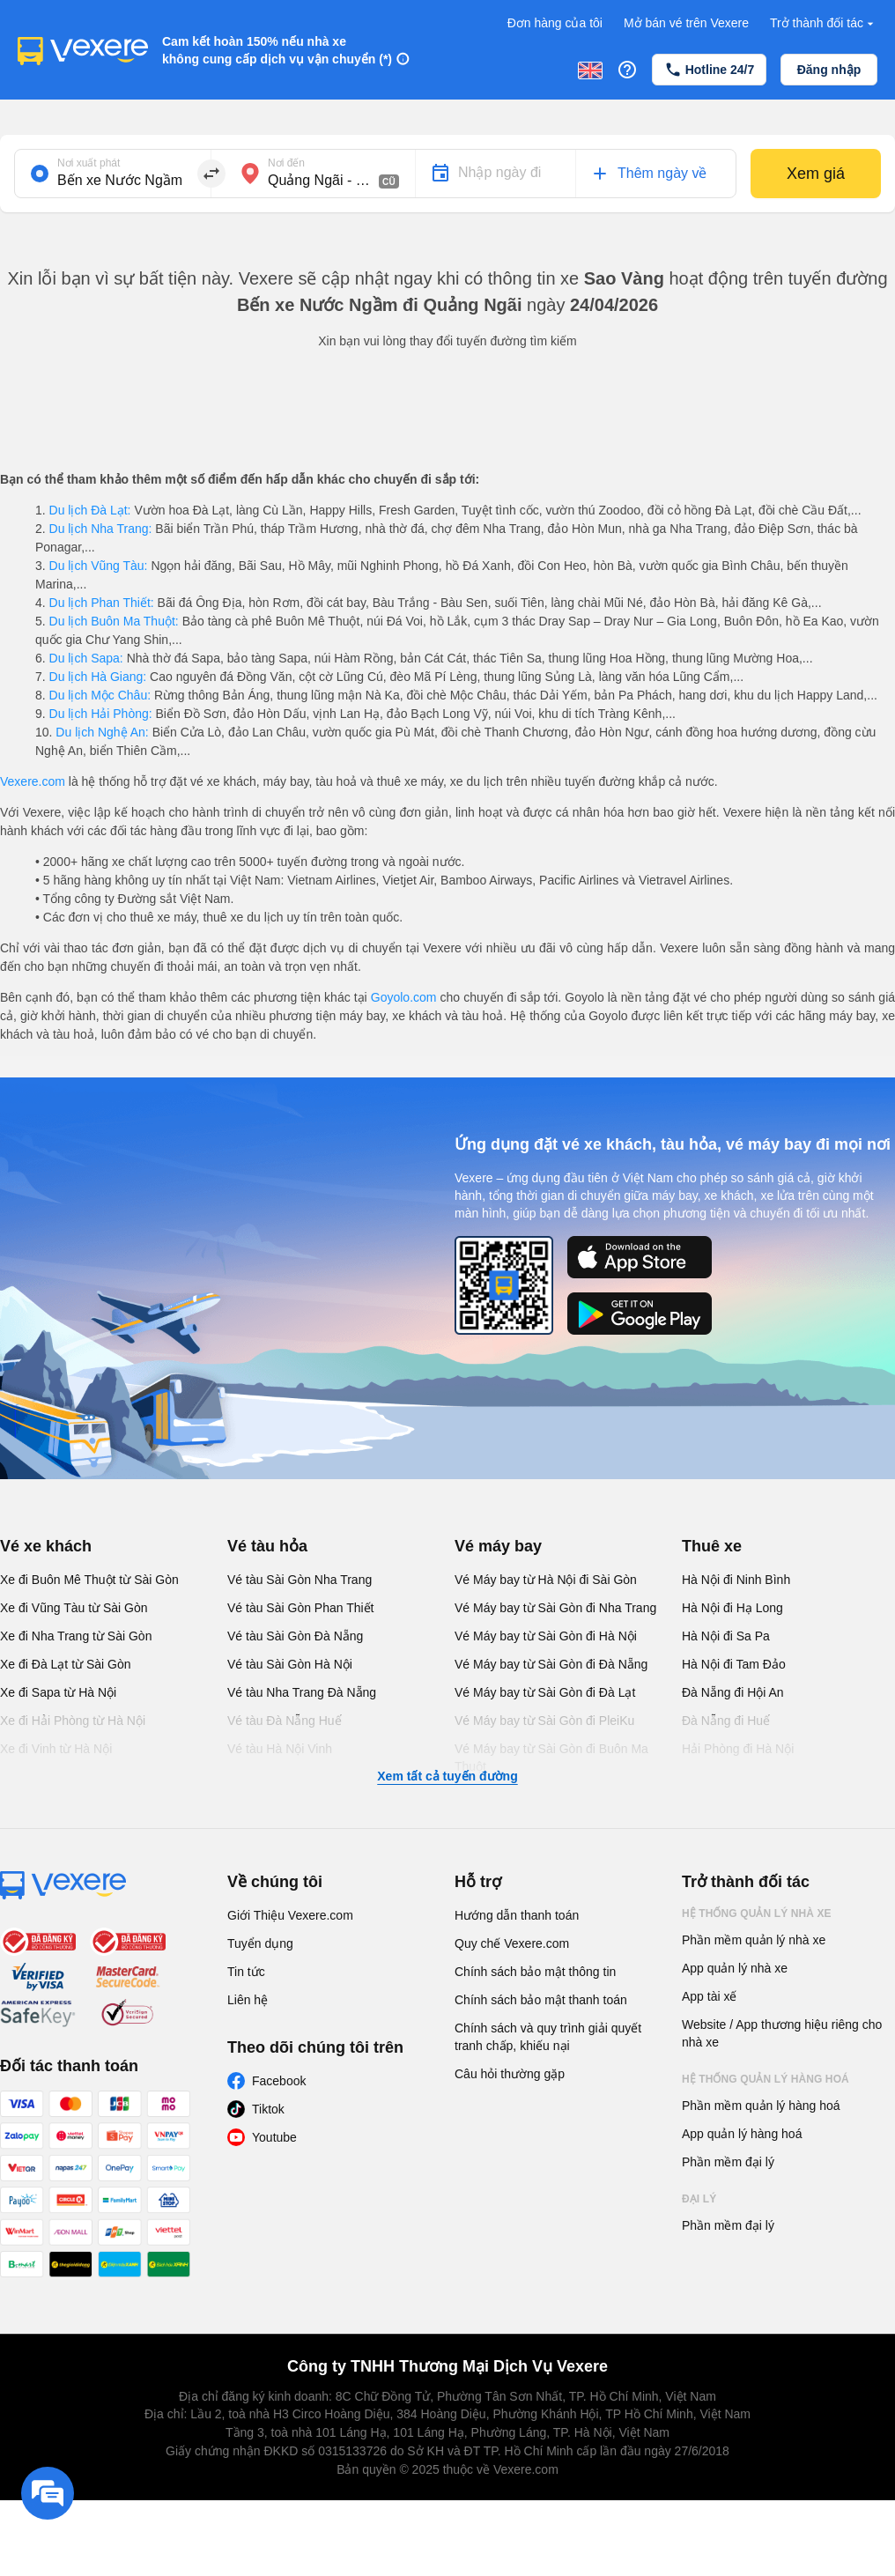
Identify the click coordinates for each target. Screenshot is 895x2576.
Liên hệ (247, 2000)
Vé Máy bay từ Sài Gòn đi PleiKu (544, 1721)
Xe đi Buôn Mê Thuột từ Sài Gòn (89, 1580)
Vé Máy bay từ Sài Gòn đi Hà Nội (546, 1636)
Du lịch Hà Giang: (98, 677)
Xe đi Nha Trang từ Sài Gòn (76, 1636)
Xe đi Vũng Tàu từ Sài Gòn (74, 1608)
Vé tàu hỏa (267, 1546)
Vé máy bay (498, 1546)
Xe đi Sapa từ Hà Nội (58, 1692)
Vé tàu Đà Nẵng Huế (284, 1721)
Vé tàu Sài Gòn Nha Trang (299, 1580)
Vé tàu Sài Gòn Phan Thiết (300, 1608)
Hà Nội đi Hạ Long (732, 1608)
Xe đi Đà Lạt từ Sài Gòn (65, 1664)
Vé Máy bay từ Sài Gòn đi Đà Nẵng (551, 1664)
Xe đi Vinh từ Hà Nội (56, 1749)
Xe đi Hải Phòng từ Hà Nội (72, 1721)
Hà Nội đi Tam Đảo (734, 1664)
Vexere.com (32, 781)
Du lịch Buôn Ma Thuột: (114, 621)
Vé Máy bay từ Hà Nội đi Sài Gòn (546, 1580)
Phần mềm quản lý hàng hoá (761, 2106)
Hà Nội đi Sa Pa (726, 1636)
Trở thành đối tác (823, 23)
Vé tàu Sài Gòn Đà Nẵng (295, 1636)
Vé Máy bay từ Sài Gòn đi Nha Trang (555, 1608)
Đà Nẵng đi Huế (726, 1721)
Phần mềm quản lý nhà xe (753, 1940)
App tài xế (709, 1996)
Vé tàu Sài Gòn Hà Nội (289, 1664)
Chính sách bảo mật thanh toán (541, 2000)
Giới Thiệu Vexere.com (290, 1915)
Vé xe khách (46, 1546)
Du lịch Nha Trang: (101, 529)
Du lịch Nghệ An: (102, 732)
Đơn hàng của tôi (555, 23)
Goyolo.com (404, 997)
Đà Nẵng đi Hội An (733, 1692)
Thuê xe (712, 1546)
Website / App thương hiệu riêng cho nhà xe (782, 2033)
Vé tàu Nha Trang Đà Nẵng (301, 1692)
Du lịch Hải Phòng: (101, 714)
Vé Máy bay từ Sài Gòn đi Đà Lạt (545, 1692)
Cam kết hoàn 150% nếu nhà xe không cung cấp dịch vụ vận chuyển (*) (277, 50)
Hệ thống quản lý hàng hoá (765, 2079)
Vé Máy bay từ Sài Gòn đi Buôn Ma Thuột (551, 1757)
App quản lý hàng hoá (742, 2134)
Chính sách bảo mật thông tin (535, 1972)
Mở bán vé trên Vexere (686, 23)
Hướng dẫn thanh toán (517, 1915)
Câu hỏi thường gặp (510, 2074)
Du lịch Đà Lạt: (90, 510)
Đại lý (699, 2199)
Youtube (274, 2137)
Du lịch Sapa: (86, 658)
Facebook (279, 2081)
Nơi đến (286, 163)
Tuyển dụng (260, 1943)
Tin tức (246, 1972)
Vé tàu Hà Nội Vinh (279, 1749)
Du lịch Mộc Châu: (100, 695)
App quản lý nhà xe (735, 1968)
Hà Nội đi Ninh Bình (736, 1580)
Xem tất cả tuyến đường (447, 1776)
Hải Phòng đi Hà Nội (738, 1749)
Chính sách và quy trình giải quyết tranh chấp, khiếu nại (548, 2037)
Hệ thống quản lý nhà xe (757, 1913)
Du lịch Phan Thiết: (102, 603)
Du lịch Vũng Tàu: (99, 566)
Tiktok (268, 2109)
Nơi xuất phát (88, 163)
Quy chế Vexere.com (512, 1943)
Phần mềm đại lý (728, 2162)
